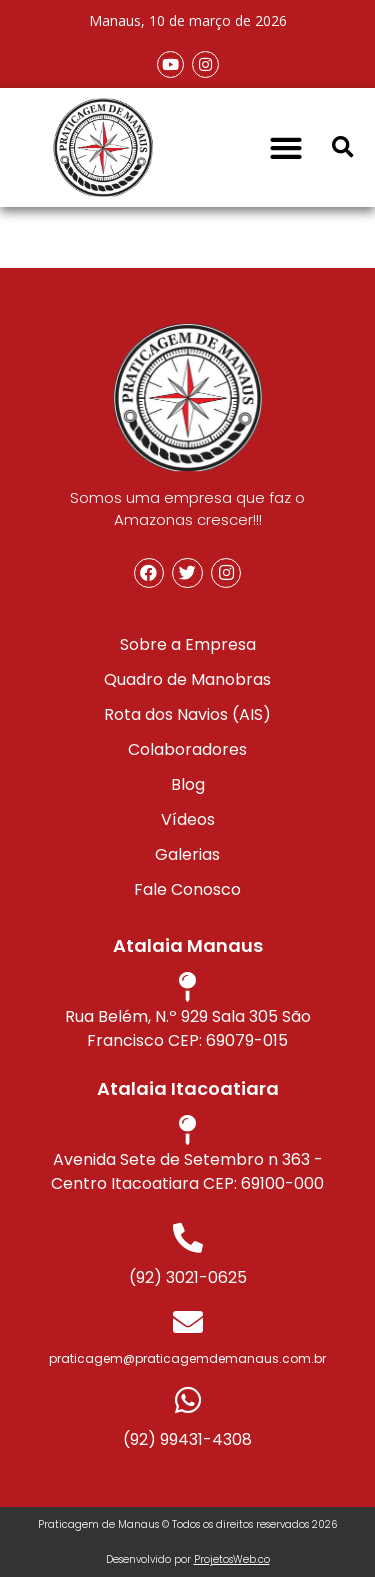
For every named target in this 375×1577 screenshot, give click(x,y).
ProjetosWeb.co (232, 1559)
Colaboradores (187, 749)
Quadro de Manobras (187, 679)
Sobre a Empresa (188, 644)
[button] (285, 147)
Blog (188, 784)
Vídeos (188, 819)
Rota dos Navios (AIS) (187, 714)
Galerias (187, 854)
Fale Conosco (187, 889)
